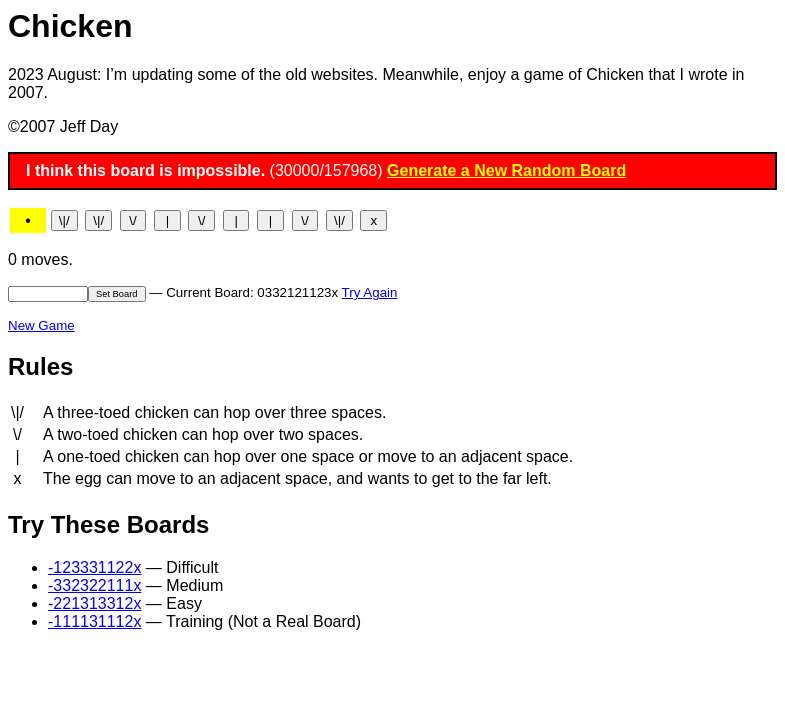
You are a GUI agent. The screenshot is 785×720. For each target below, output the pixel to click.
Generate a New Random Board (506, 170)
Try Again (370, 292)
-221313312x (94, 603)
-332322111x (94, 585)
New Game (41, 325)
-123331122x (94, 567)
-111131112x (94, 621)
